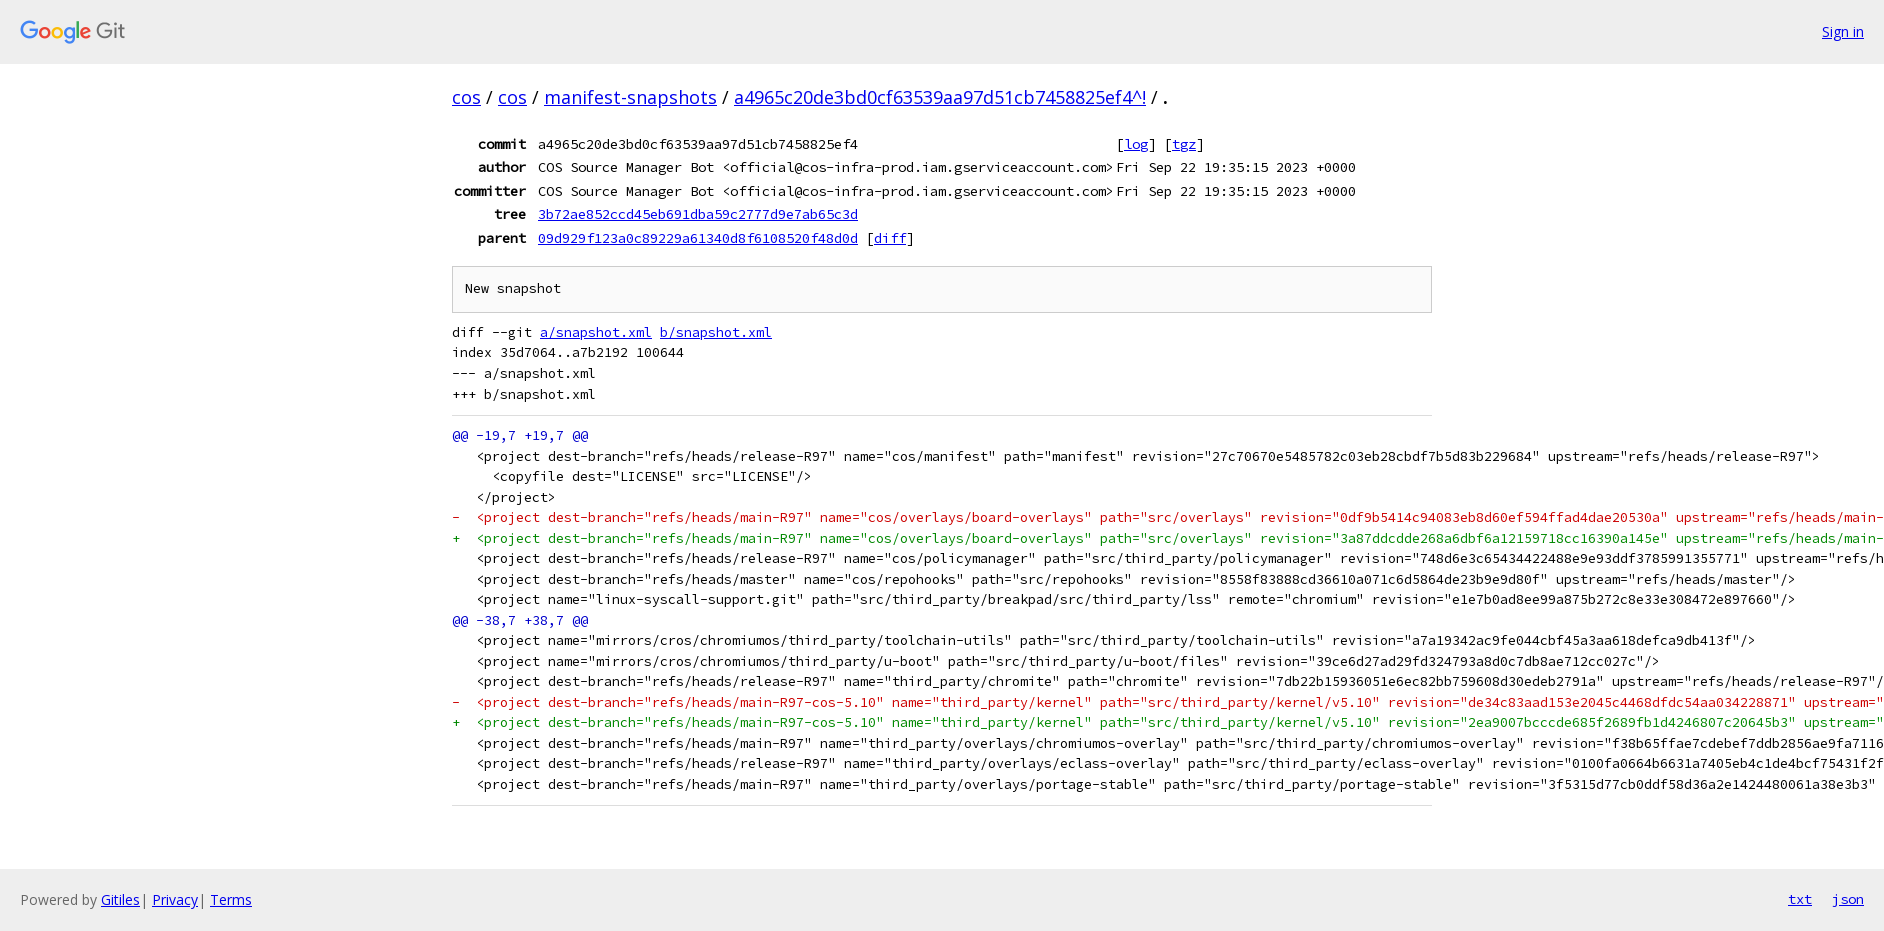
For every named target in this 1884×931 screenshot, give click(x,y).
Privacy (175, 899)
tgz (1184, 144)
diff (890, 238)
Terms (231, 899)
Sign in (1843, 31)
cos (466, 97)
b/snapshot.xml (716, 332)
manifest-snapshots (630, 97)
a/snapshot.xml (596, 332)
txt (1800, 899)
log (1136, 144)
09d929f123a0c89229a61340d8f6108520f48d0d (698, 238)
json (1848, 899)
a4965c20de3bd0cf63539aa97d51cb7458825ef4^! (940, 97)
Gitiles (120, 899)
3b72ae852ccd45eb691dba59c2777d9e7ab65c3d (698, 214)
